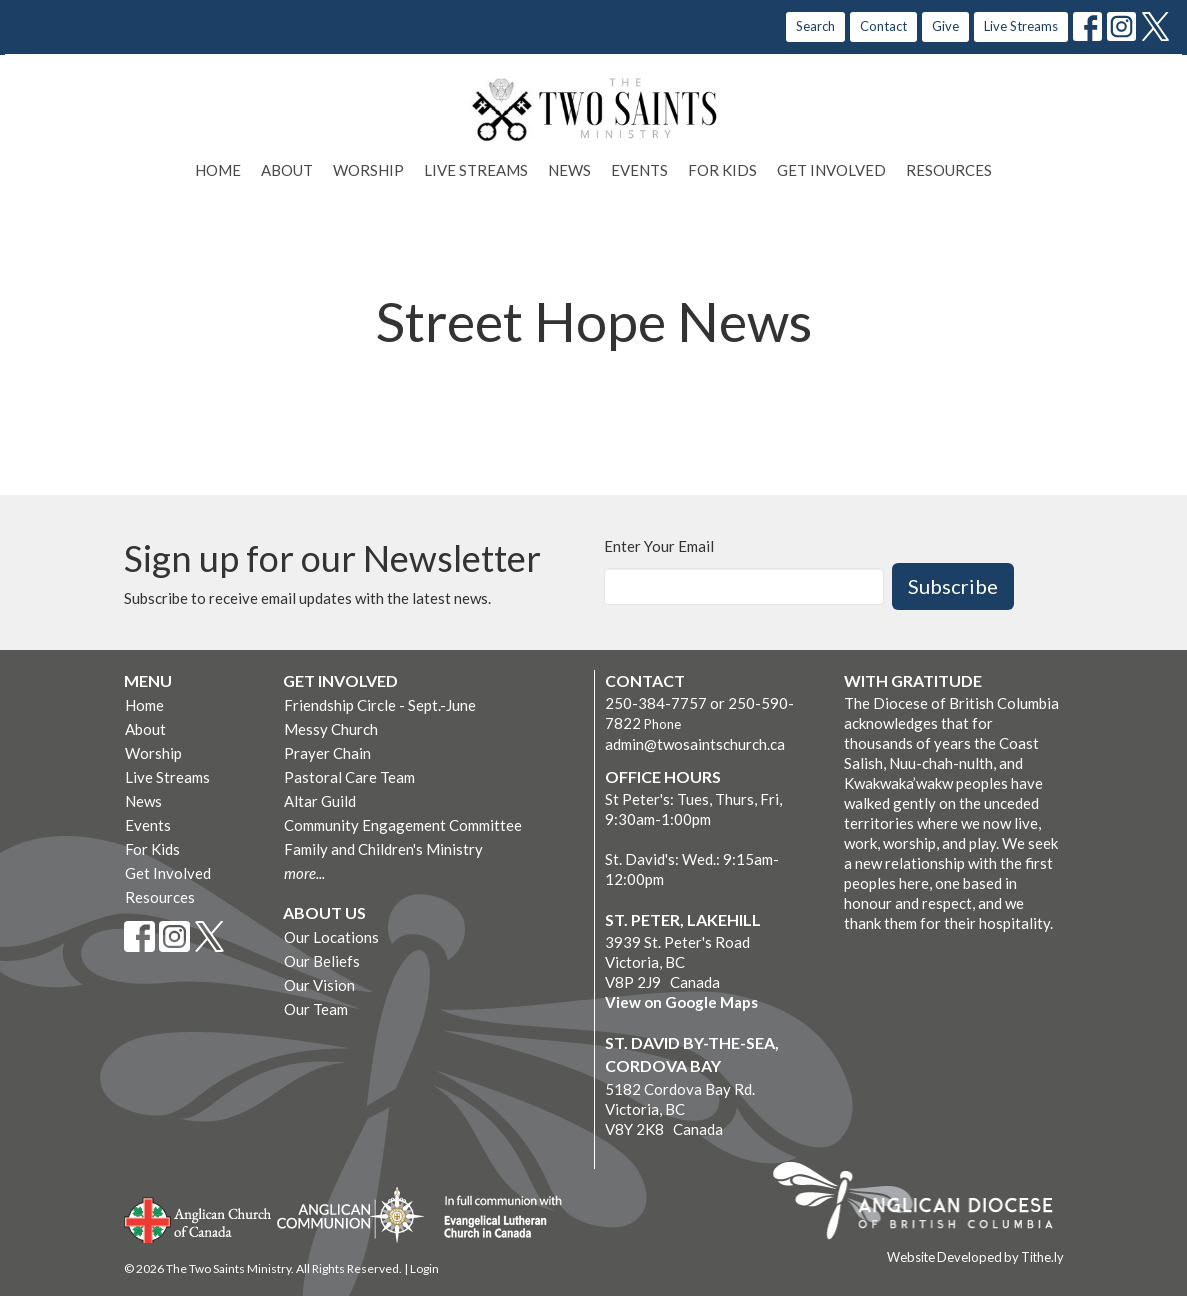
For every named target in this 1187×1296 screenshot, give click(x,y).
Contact (883, 26)
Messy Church (331, 729)
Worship (368, 170)
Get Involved (831, 170)
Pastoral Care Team (349, 777)
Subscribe (953, 586)
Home (218, 170)
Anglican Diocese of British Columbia (922, 1204)
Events (639, 170)
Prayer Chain (327, 753)
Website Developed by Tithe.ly (975, 1257)
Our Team (316, 1009)
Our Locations (331, 937)
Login (424, 1268)
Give (945, 26)
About (287, 170)
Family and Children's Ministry (383, 849)
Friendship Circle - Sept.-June (380, 705)
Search (815, 26)
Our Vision (319, 985)
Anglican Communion (350, 1214)
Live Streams (1021, 26)
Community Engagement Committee (403, 825)
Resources (949, 170)
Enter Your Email (659, 546)
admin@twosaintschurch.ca (695, 744)
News (569, 170)
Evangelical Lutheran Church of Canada (495, 1218)
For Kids (722, 170)
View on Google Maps (681, 1002)
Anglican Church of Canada (198, 1218)
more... (304, 873)
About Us (324, 912)
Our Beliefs (322, 961)
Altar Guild (320, 801)
